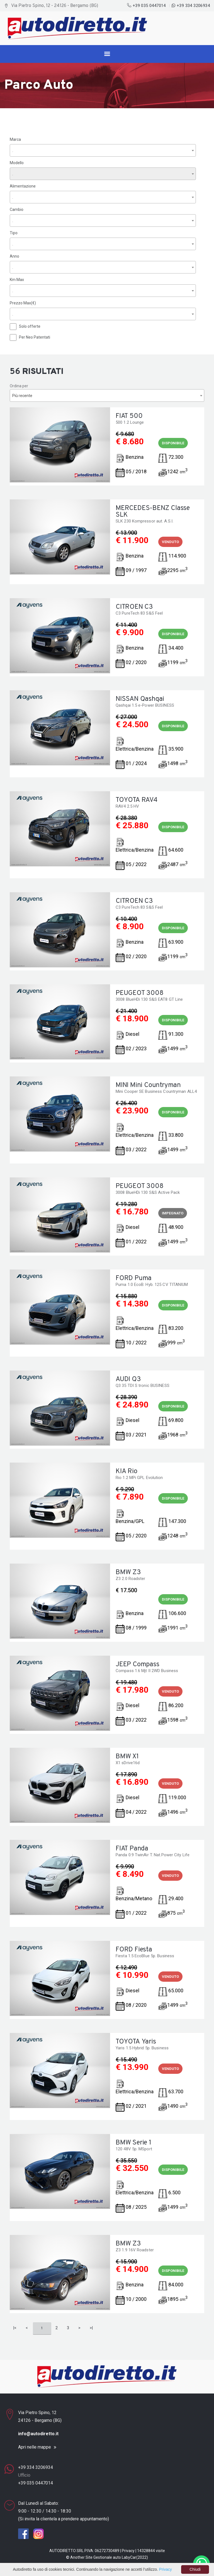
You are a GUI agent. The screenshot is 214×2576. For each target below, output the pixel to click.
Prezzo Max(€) (23, 303)
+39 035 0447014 (147, 5)
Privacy (128, 2550)
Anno (14, 256)
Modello (17, 163)
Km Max (17, 279)
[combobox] (103, 150)
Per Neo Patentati (34, 337)
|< (14, 2328)
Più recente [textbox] (22, 395)
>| (91, 2328)
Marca (15, 139)
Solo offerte (29, 326)
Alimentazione (23, 186)
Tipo (14, 233)
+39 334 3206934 (191, 5)
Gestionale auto (107, 2557)
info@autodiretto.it (38, 2433)
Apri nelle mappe (34, 2447)
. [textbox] (12, 150)
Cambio (16, 209)
